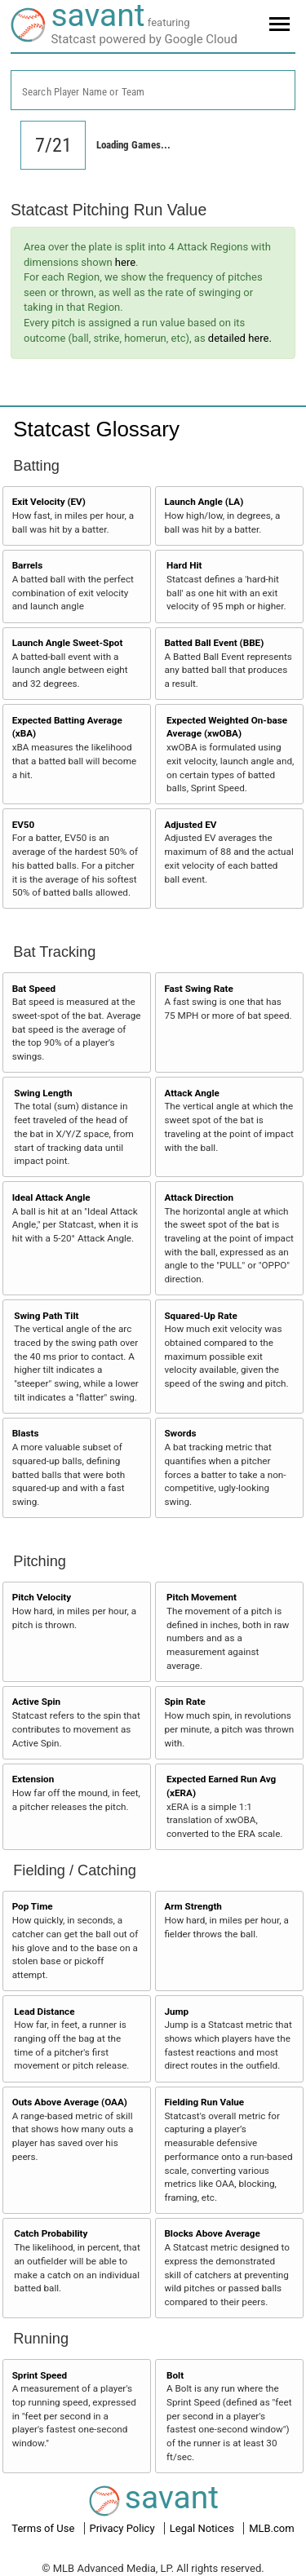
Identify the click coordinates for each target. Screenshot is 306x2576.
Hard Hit (184, 565)
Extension (33, 1779)
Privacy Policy (123, 2528)
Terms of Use (44, 2528)
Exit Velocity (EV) (49, 501)
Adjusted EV (190, 824)
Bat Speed (34, 988)
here (125, 262)
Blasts (25, 1433)
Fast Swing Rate (198, 988)
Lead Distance (44, 2011)
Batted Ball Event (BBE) (214, 642)
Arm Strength (193, 1906)
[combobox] (153, 90)
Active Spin (36, 1701)
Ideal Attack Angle (51, 1197)
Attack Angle (191, 1093)
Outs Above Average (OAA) (69, 2102)
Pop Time (32, 1906)
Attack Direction (198, 1197)
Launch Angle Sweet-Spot (67, 642)
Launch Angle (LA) (203, 501)
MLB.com (272, 2528)
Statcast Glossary (96, 429)
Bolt (175, 2375)
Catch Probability (50, 2233)
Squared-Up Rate (200, 1315)
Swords (180, 1433)
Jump (176, 2011)
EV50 (23, 824)
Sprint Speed (40, 2375)
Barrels (27, 565)
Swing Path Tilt (46, 1315)
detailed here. (240, 338)
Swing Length (43, 1093)
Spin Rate (184, 1701)
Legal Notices (203, 2528)
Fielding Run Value (204, 2102)
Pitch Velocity (42, 1597)
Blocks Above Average (211, 2233)
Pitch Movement (201, 1597)
